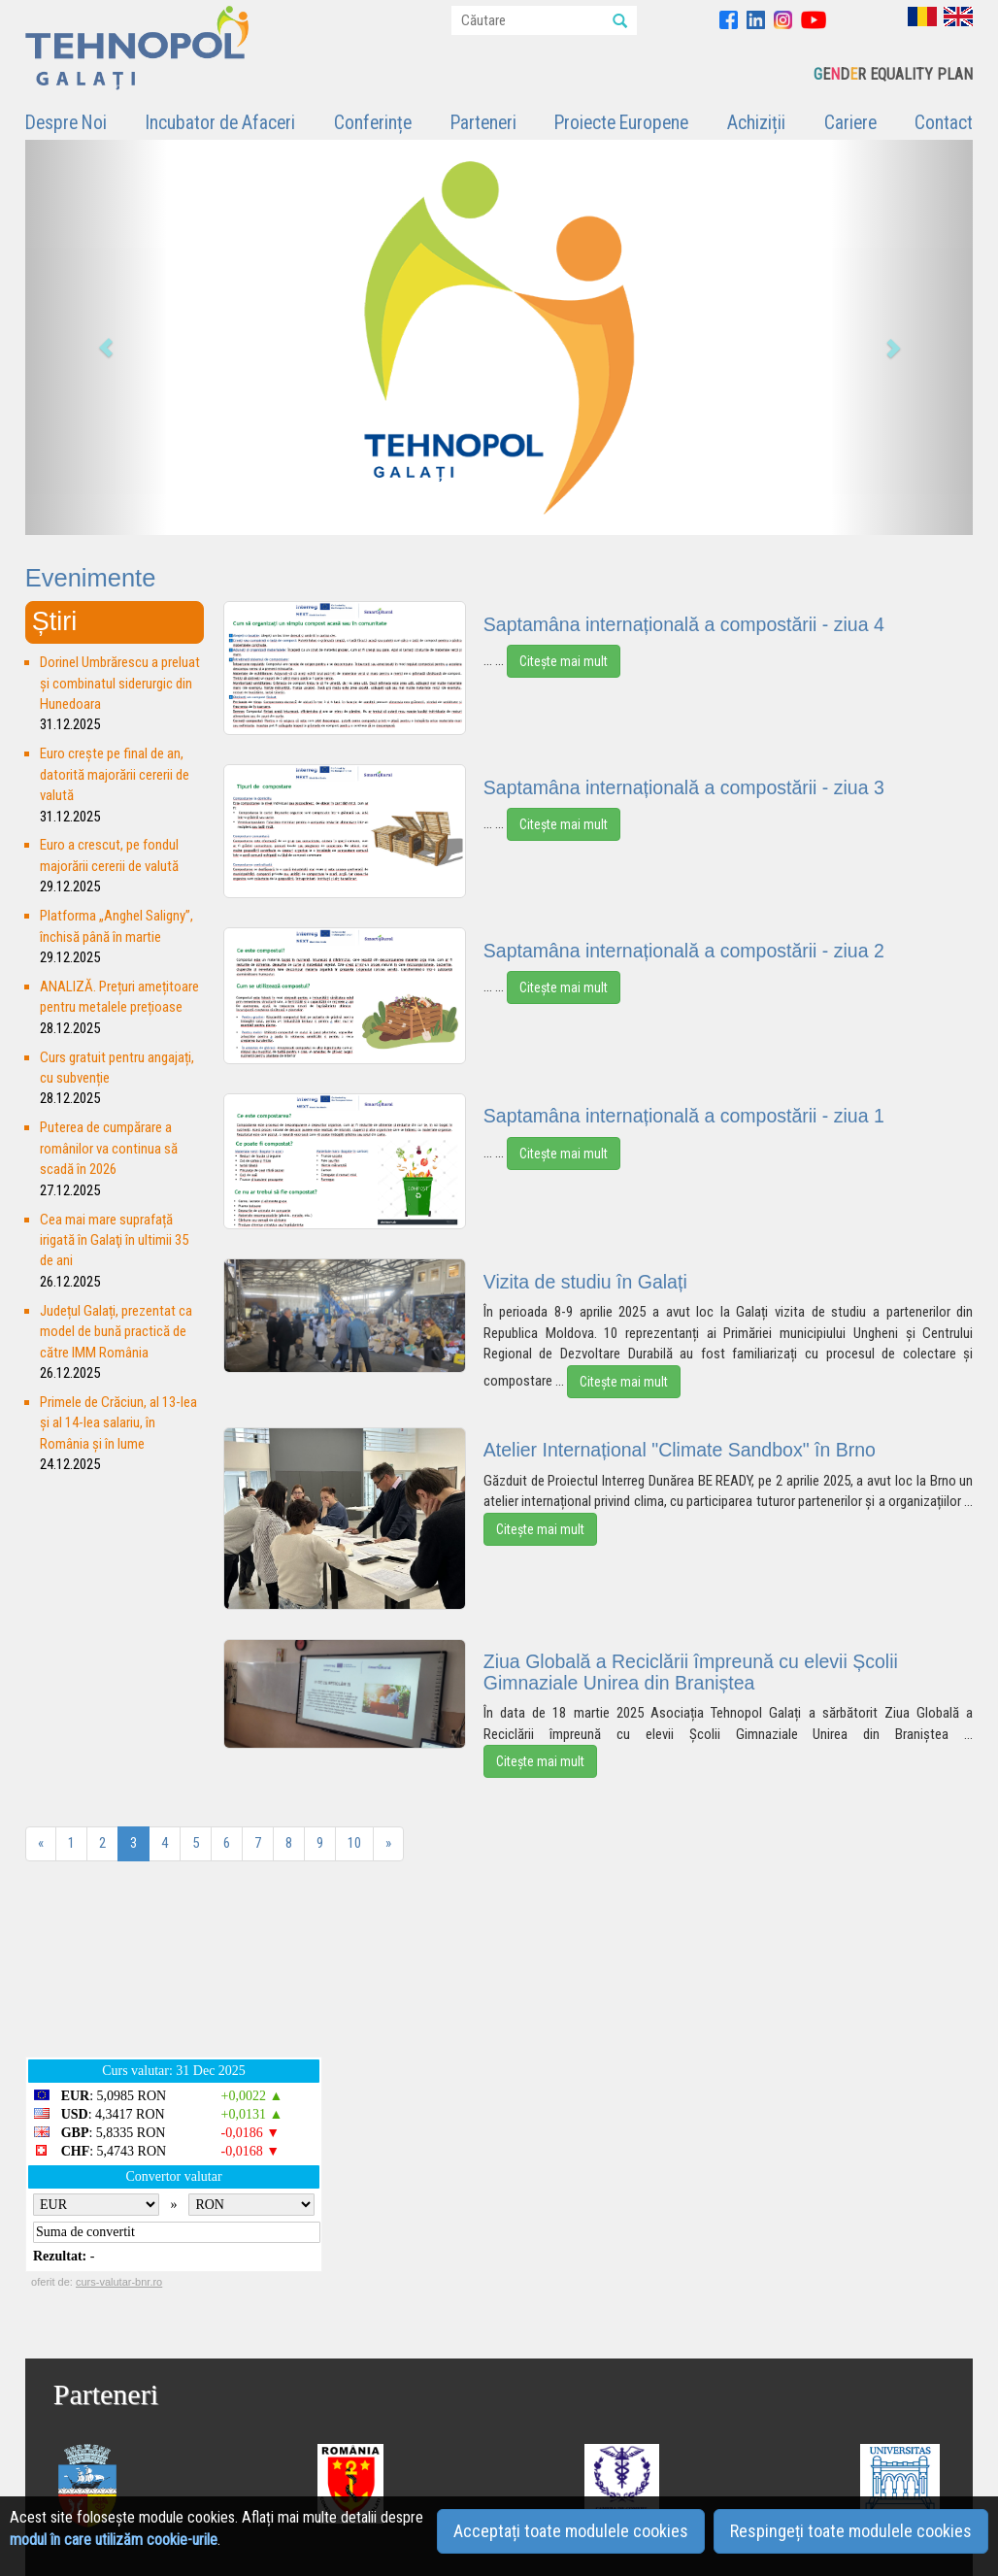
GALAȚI (489, 1969)
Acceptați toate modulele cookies (570, 2531)
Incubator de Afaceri (220, 123)
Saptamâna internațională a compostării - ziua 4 (683, 624)
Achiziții (756, 123)
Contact (944, 123)
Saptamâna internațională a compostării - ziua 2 (683, 950)
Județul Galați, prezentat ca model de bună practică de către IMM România (116, 1331)
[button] (96, 337)
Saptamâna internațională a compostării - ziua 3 (683, 787)
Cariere (850, 123)
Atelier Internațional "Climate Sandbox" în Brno (679, 1449)
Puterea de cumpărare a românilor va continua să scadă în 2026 (109, 1148)
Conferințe (373, 123)
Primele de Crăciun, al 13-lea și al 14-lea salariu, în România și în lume (118, 1423)
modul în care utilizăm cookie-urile (113, 2539)
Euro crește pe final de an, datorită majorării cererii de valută (114, 774)
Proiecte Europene (621, 123)
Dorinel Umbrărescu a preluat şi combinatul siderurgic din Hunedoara (120, 683)
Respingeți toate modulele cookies (851, 2531)
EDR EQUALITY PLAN (893, 74)
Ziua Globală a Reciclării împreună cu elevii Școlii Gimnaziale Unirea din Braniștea (690, 1671)
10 (354, 1843)
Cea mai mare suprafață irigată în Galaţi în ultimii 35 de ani (114, 1240)
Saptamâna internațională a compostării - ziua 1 (683, 1115)
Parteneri (483, 123)
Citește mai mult (563, 661)
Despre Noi (66, 123)
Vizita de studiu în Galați (585, 1281)
